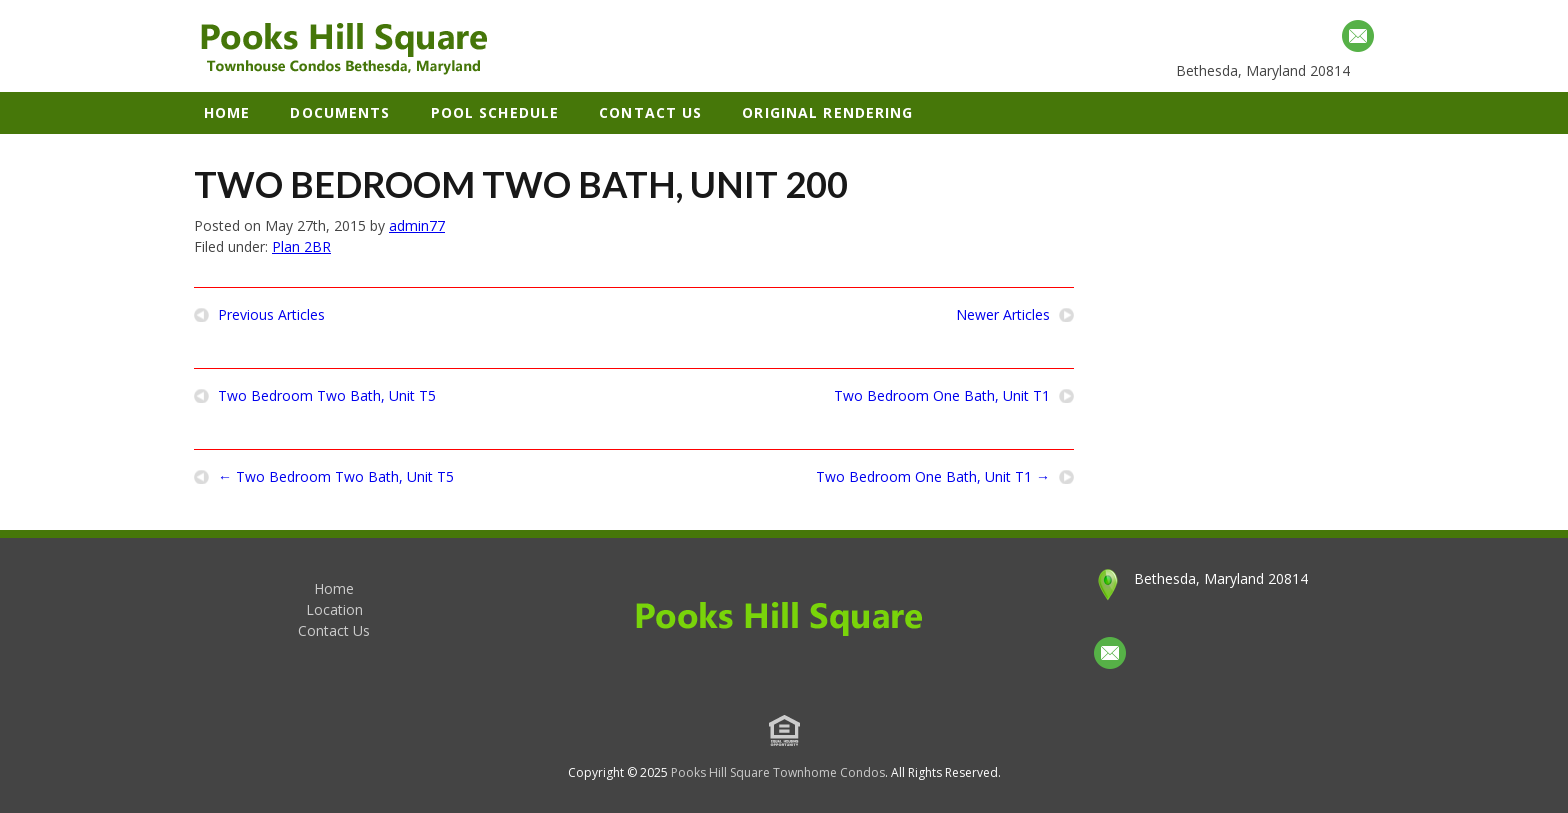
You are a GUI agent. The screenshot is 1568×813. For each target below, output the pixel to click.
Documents (340, 112)
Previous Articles (271, 315)
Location (334, 609)
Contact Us (650, 112)
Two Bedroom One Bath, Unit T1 (942, 396)
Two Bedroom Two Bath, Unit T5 (327, 396)
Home (227, 112)
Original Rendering (827, 112)
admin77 (417, 225)
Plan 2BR (301, 246)
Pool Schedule (495, 112)
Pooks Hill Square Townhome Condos (778, 772)
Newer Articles (1003, 315)
